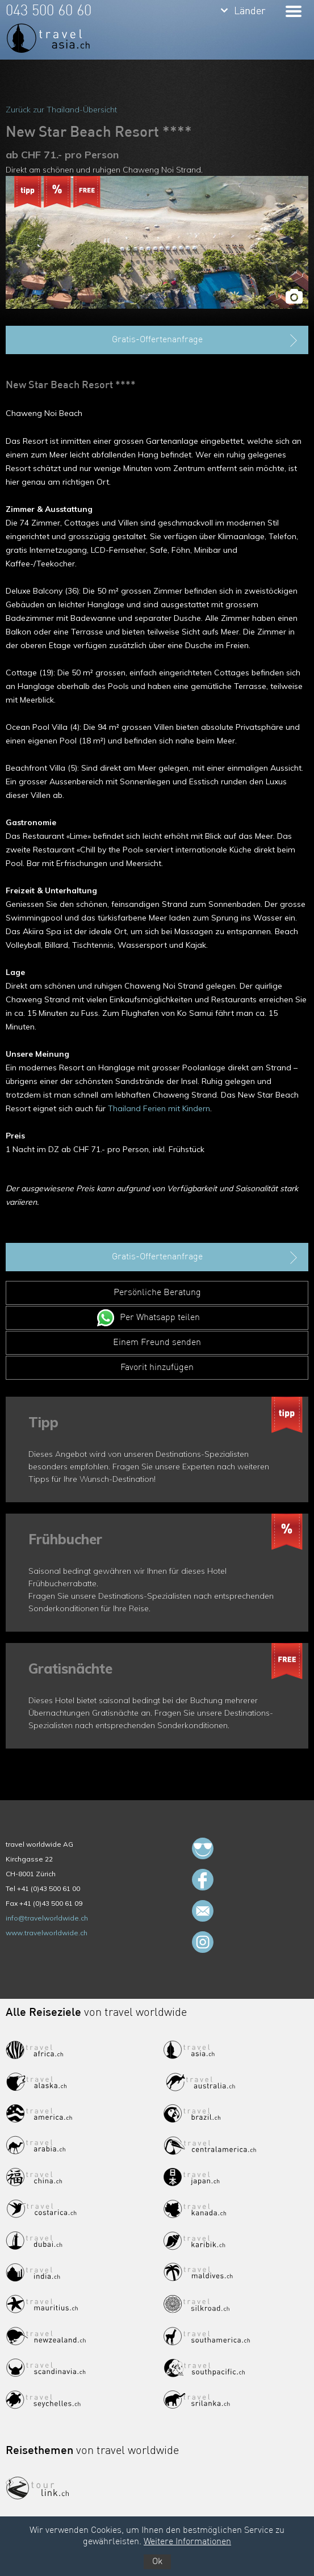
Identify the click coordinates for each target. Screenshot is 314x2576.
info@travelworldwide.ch (47, 1918)
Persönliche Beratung (157, 1292)
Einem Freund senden (157, 1342)
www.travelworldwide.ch (46, 1932)
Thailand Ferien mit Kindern (159, 1108)
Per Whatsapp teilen (160, 1317)
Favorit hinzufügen (157, 1367)
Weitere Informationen (187, 2541)
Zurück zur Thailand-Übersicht (61, 109)
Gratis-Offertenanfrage (206, 340)
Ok (157, 2561)
